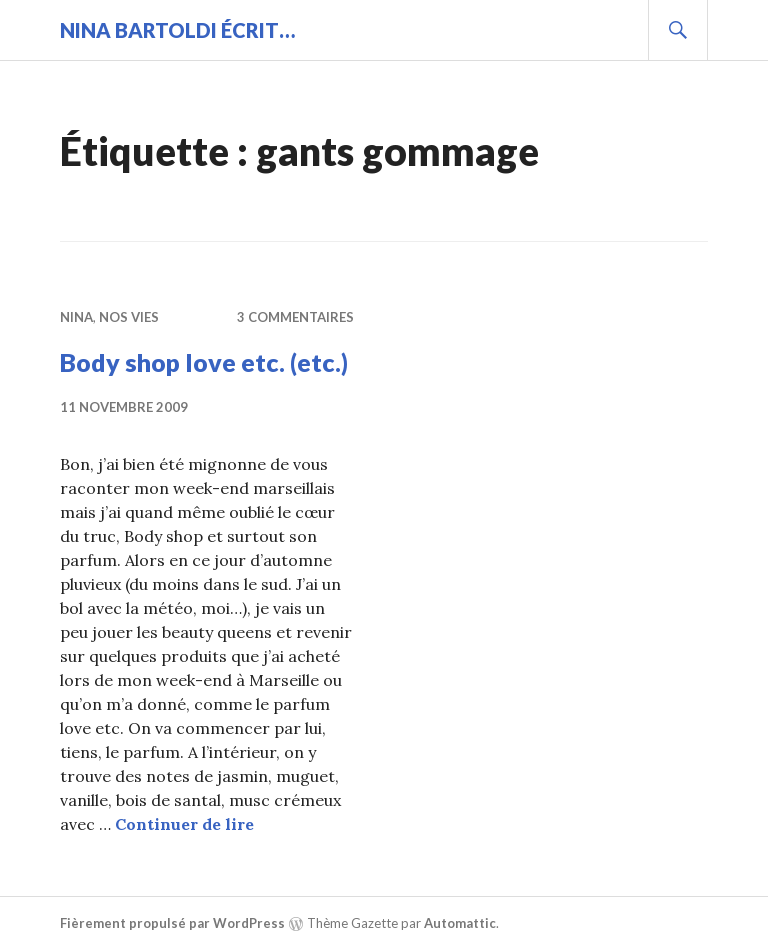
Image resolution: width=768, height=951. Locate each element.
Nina (76, 317)
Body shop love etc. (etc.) (204, 362)
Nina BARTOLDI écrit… (177, 30)
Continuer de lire (184, 824)
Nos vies (129, 317)
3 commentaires (295, 317)
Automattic (460, 923)
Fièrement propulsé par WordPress (172, 923)
